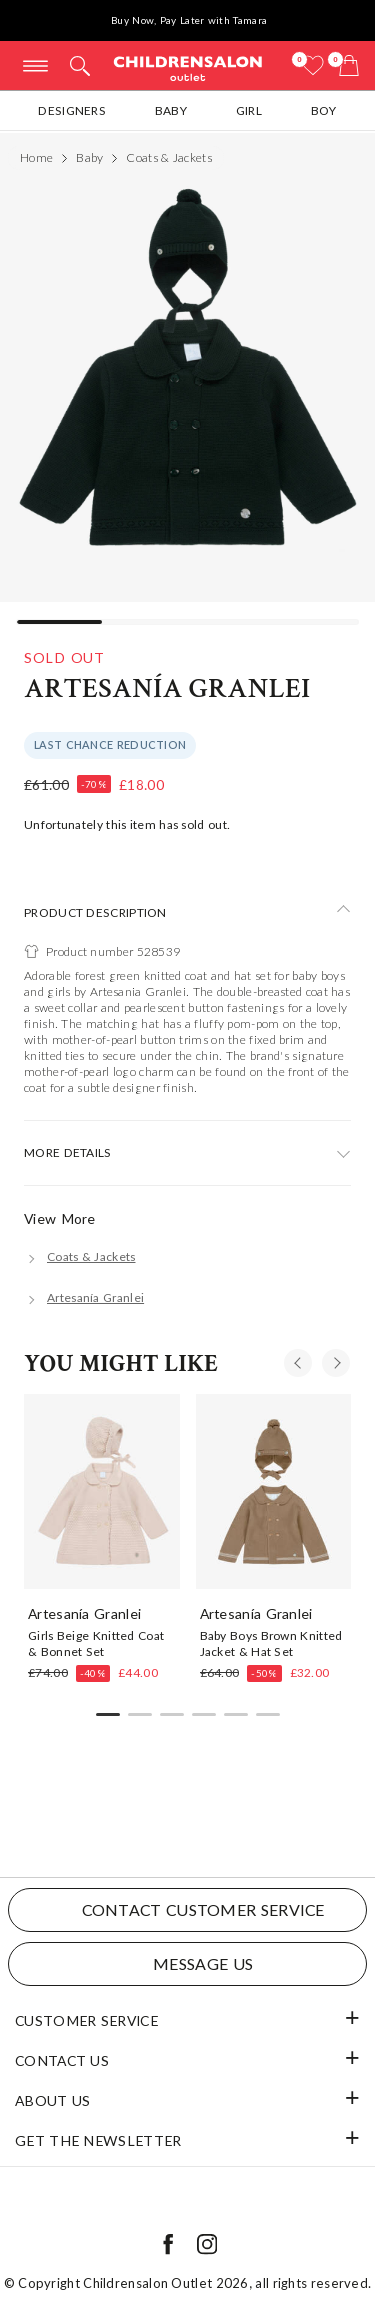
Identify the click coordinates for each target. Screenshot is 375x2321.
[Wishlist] (313, 65)
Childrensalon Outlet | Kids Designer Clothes (188, 67)
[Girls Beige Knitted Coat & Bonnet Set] (102, 1491)
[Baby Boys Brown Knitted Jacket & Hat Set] (274, 1491)
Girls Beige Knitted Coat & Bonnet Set (96, 1643)
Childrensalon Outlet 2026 (166, 2283)
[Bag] (349, 65)
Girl (249, 110)
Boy (324, 110)
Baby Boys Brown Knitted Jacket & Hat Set (271, 1643)
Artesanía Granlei (167, 688)
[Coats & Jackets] (80, 1256)
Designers (72, 110)
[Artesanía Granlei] (84, 1297)
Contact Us (62, 2060)
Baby (171, 110)
